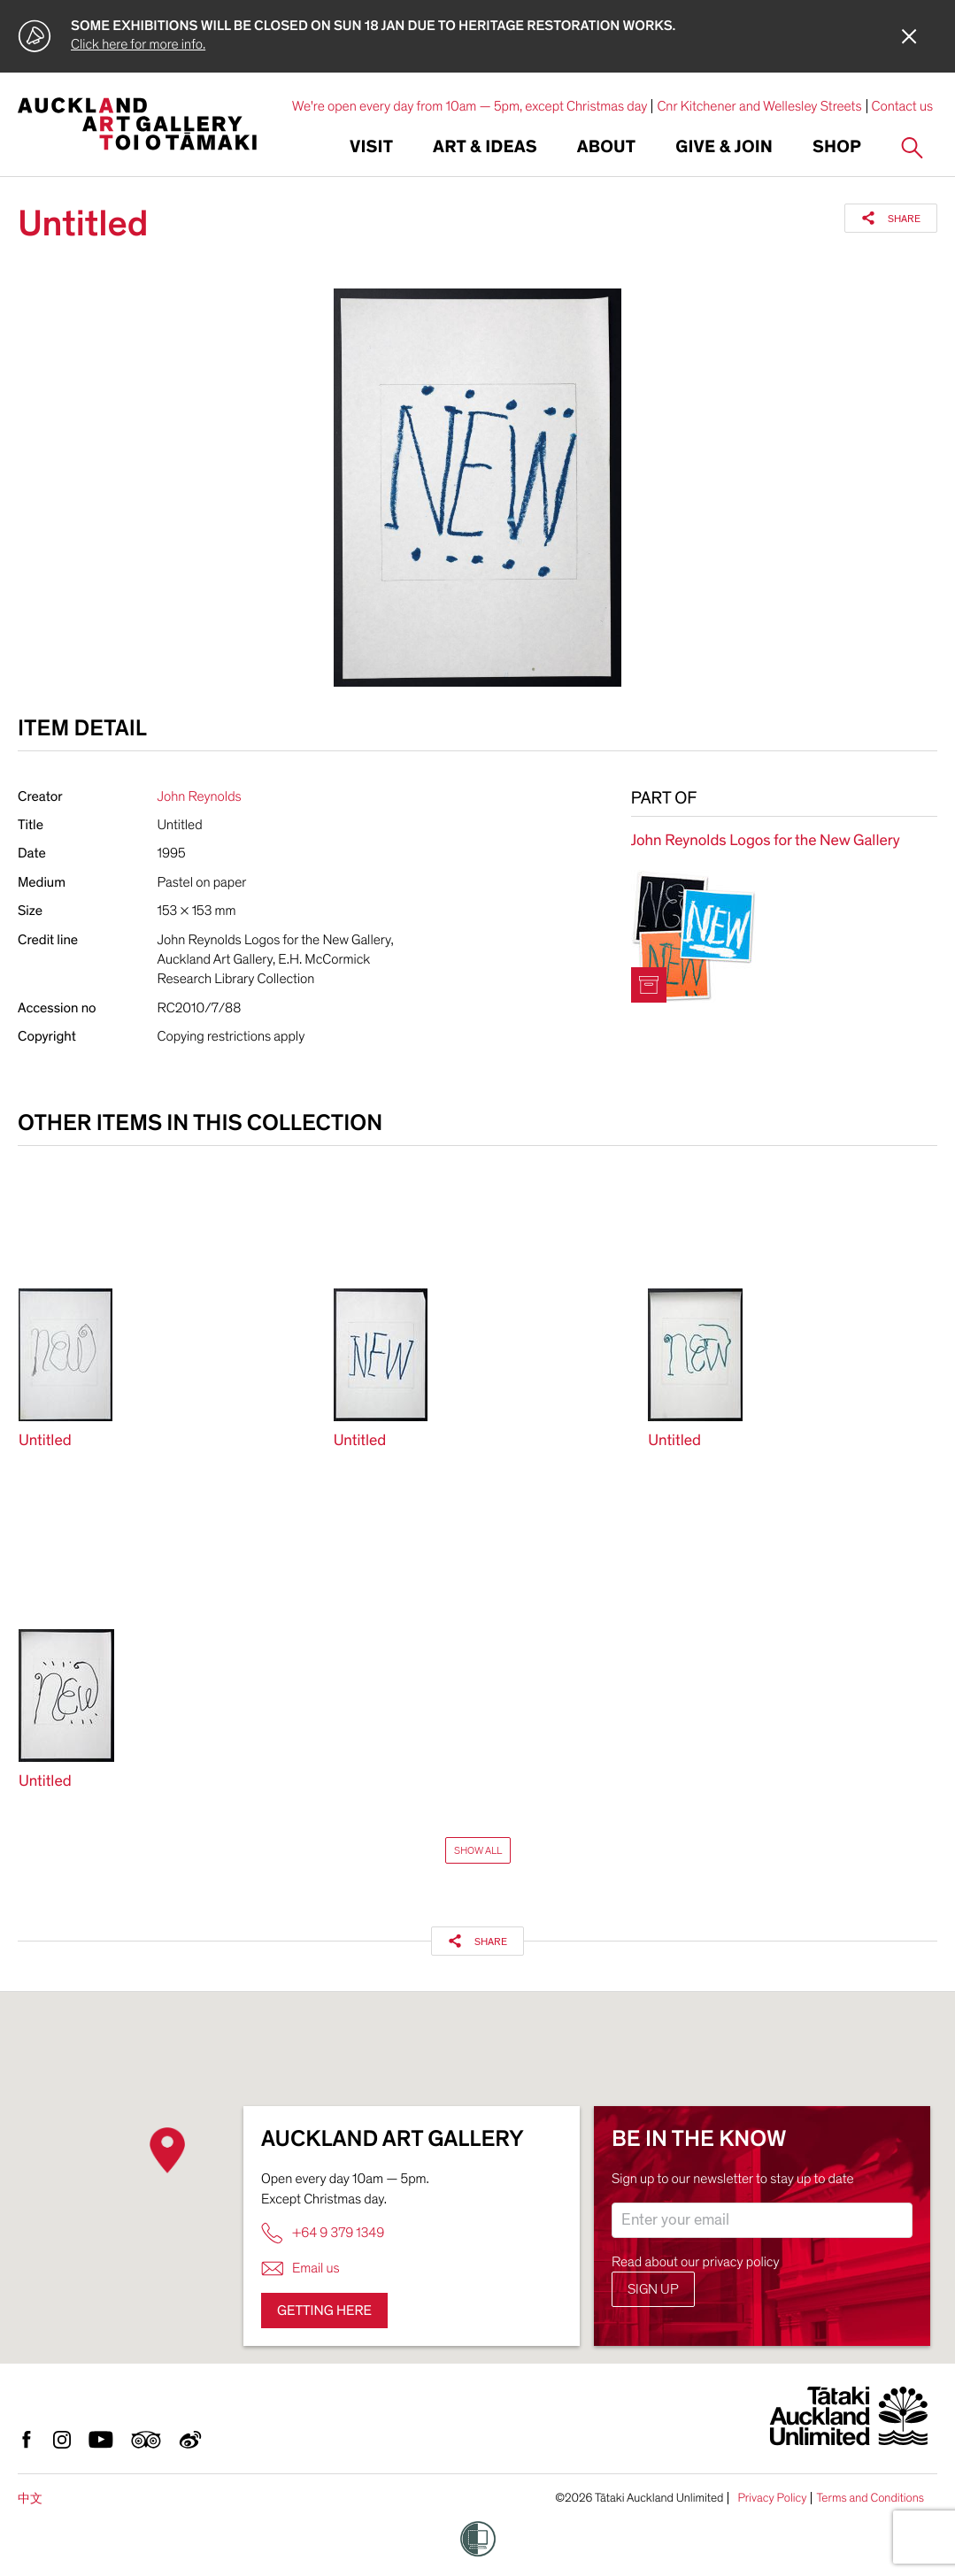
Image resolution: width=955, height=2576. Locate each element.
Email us (300, 2268)
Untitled (45, 1441)
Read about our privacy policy (696, 2262)
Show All (478, 1850)
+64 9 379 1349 (322, 2233)
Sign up (653, 2289)
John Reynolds (200, 796)
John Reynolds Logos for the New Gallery (765, 841)
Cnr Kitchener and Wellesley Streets (759, 106)
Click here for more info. (138, 44)
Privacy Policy (771, 2498)
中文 (30, 2498)
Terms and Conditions (870, 2498)
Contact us (903, 106)
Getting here (324, 2310)
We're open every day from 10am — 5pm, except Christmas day (470, 106)
